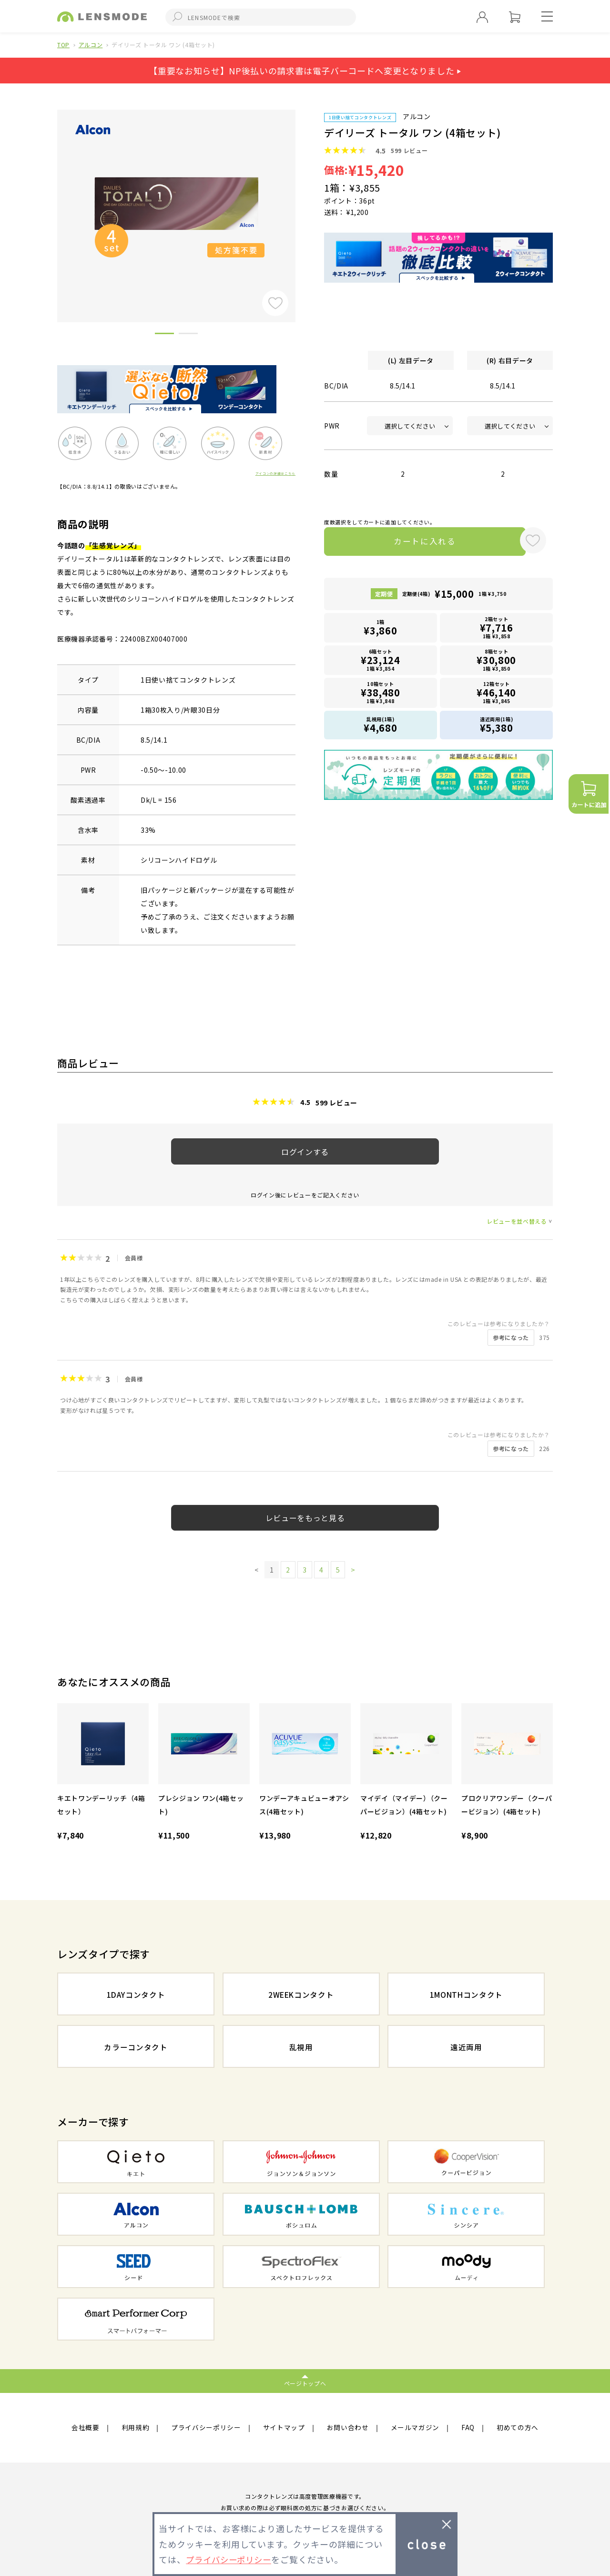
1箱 (380, 629)
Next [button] (302, 200)
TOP (63, 45)
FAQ (468, 2428)
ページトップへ (305, 2383)
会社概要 (85, 2428)
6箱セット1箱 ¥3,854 (380, 662)
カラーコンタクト (135, 2047)
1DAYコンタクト (135, 1995)
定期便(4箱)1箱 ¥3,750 (454, 596)
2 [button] (188, 335)
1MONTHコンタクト (466, 1995)
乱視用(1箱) (380, 726)
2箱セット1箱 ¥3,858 (496, 629)
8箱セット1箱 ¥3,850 (496, 662)
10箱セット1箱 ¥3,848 (380, 694)
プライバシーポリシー (206, 2428)
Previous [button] (50, 200)
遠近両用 (466, 2047)
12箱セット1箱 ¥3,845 (496, 694)
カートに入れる (418, 542)
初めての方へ (518, 2428)
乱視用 (301, 2047)
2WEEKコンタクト (301, 1995)
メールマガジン (415, 2428)
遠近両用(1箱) (496, 726)
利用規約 (136, 2428)
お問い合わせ (348, 2428)
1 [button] (164, 335)
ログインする (305, 1151)
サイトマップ (284, 2428)
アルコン (91, 45)
